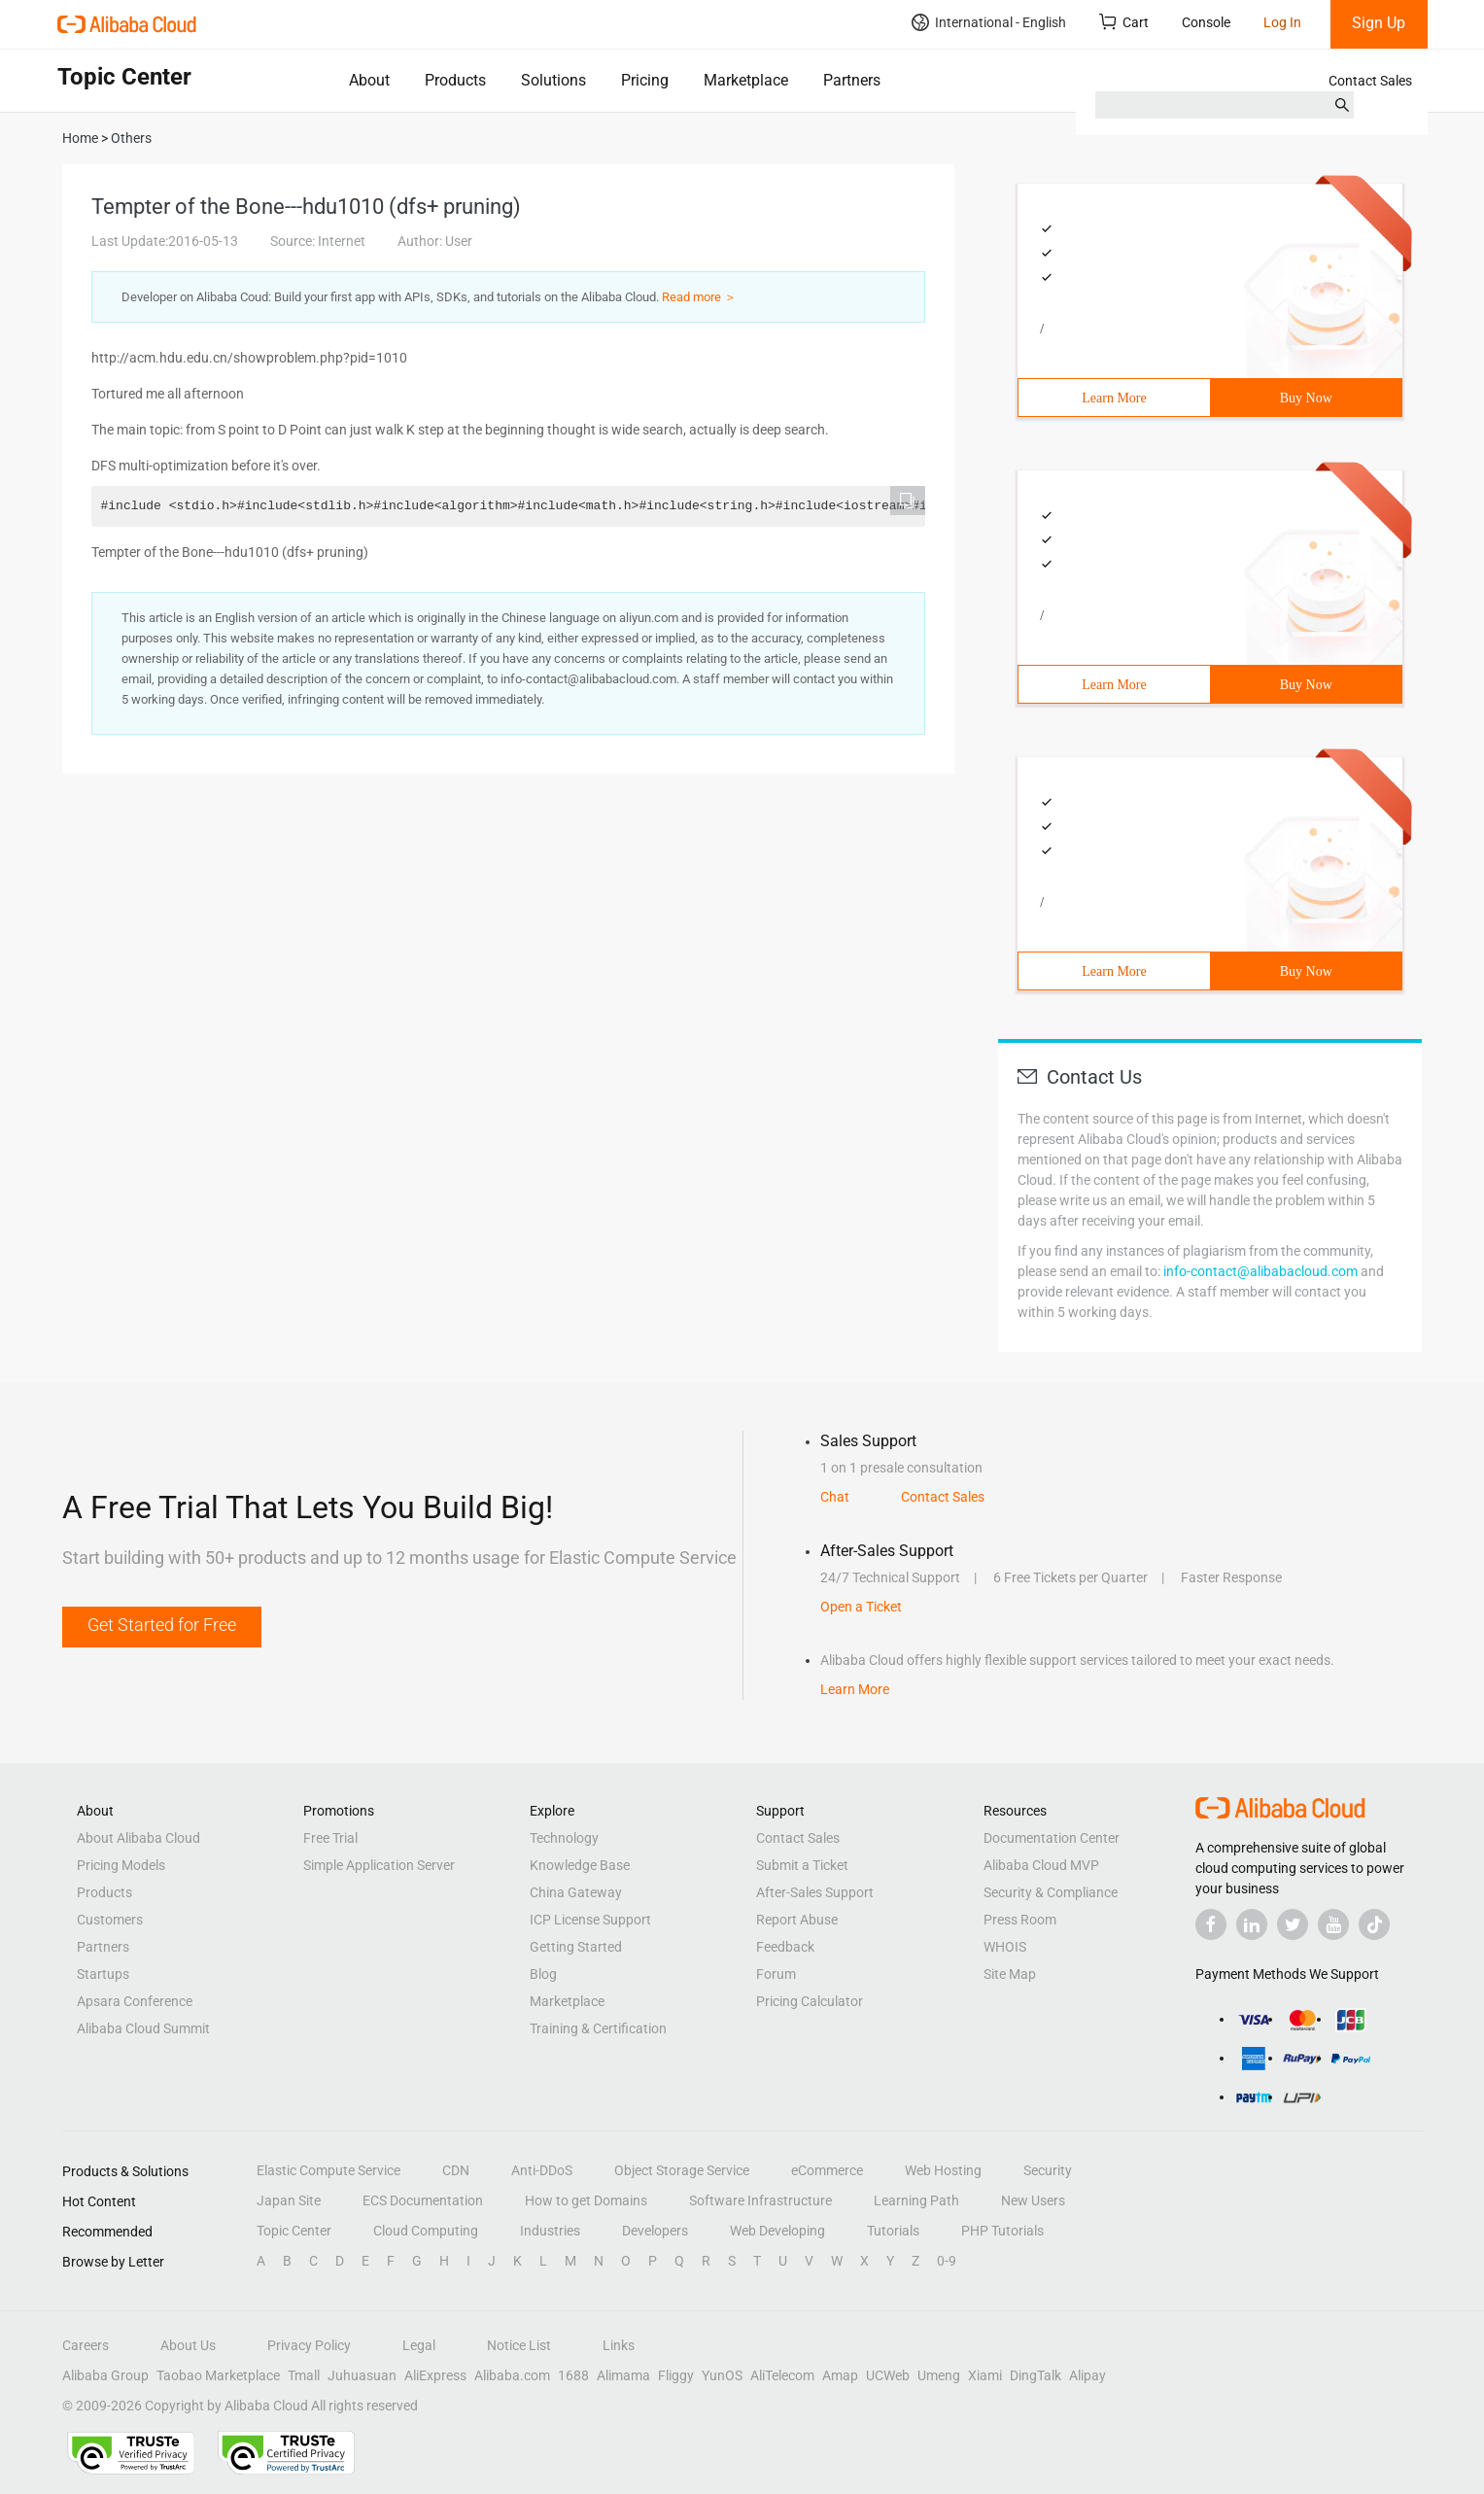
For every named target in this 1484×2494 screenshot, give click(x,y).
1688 (573, 2375)
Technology (564, 1838)
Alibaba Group (105, 2375)
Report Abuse (797, 1919)
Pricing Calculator (809, 2001)
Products (455, 80)
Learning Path (916, 2200)
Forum (776, 1974)
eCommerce (827, 2170)
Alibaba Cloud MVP (1041, 1865)
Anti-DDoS (541, 2170)
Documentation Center (1052, 1838)
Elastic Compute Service (328, 2170)
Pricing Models (121, 1865)
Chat (834, 1497)
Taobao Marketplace (218, 2375)
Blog (543, 1974)
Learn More (1114, 398)
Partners (851, 80)
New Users (1033, 2200)
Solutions (553, 80)
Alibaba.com (512, 2375)
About (369, 80)
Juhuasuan (362, 2375)
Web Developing (777, 2230)
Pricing (645, 80)
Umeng (938, 2375)
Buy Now (1306, 398)
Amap (840, 2375)
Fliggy (676, 2375)
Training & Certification (598, 2028)
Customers (110, 1919)
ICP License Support (590, 1919)
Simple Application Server (379, 1865)
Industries (550, 2230)
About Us (188, 2345)
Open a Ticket (861, 1606)
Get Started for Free (161, 1624)
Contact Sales (1370, 80)
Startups (103, 1974)
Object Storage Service (681, 2170)
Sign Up (1378, 23)
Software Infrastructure (760, 2200)
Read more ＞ (699, 297)
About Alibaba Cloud (138, 1838)
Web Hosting (943, 2170)
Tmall (304, 2375)
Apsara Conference (134, 2001)
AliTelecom (782, 2375)
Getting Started (576, 1947)
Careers (85, 2345)
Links (619, 2345)
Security (1047, 2170)
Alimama (623, 2375)
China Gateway (576, 1892)
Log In (1282, 22)
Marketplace (746, 80)
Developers (655, 2230)
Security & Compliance (1051, 1892)
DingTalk (1035, 2375)
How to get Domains (586, 2200)
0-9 (946, 2261)
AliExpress (435, 2375)
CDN (455, 2170)
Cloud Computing (425, 2230)
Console (1206, 22)
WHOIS (1005, 1947)
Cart (1124, 22)
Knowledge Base (580, 1865)
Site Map (1010, 1974)
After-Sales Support (815, 1892)
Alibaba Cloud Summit (143, 2028)
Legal (418, 2345)
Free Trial (330, 1838)
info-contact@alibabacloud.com (1260, 1271)
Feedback (785, 1947)
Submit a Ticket (802, 1865)
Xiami (985, 2375)
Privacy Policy (309, 2345)
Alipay (1087, 2375)
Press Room (1020, 1919)
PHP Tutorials (1002, 2230)
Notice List (519, 2345)
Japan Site (289, 2200)
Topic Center (294, 2230)
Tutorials (893, 2230)
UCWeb (888, 2375)
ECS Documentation (422, 2200)
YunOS (722, 2375)
